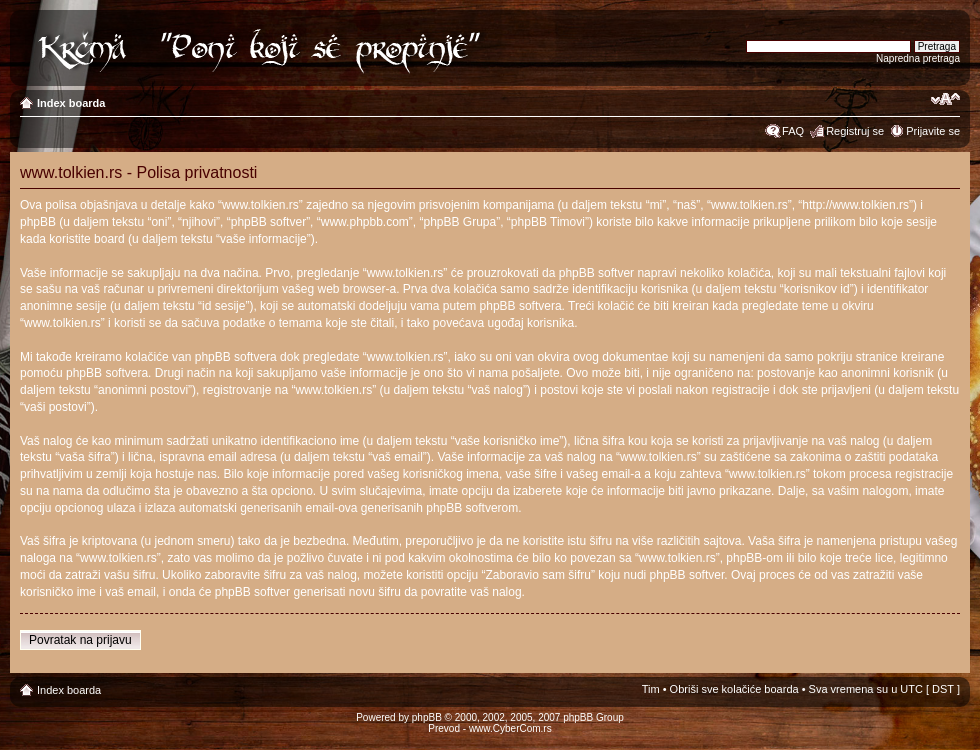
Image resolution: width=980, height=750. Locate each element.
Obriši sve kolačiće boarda (734, 689)
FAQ (793, 131)
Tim (651, 689)
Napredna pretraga (918, 58)
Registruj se (855, 131)
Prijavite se (933, 131)
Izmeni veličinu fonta (945, 99)
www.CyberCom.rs (510, 728)
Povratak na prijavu (80, 640)
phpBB (427, 717)
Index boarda (71, 103)
